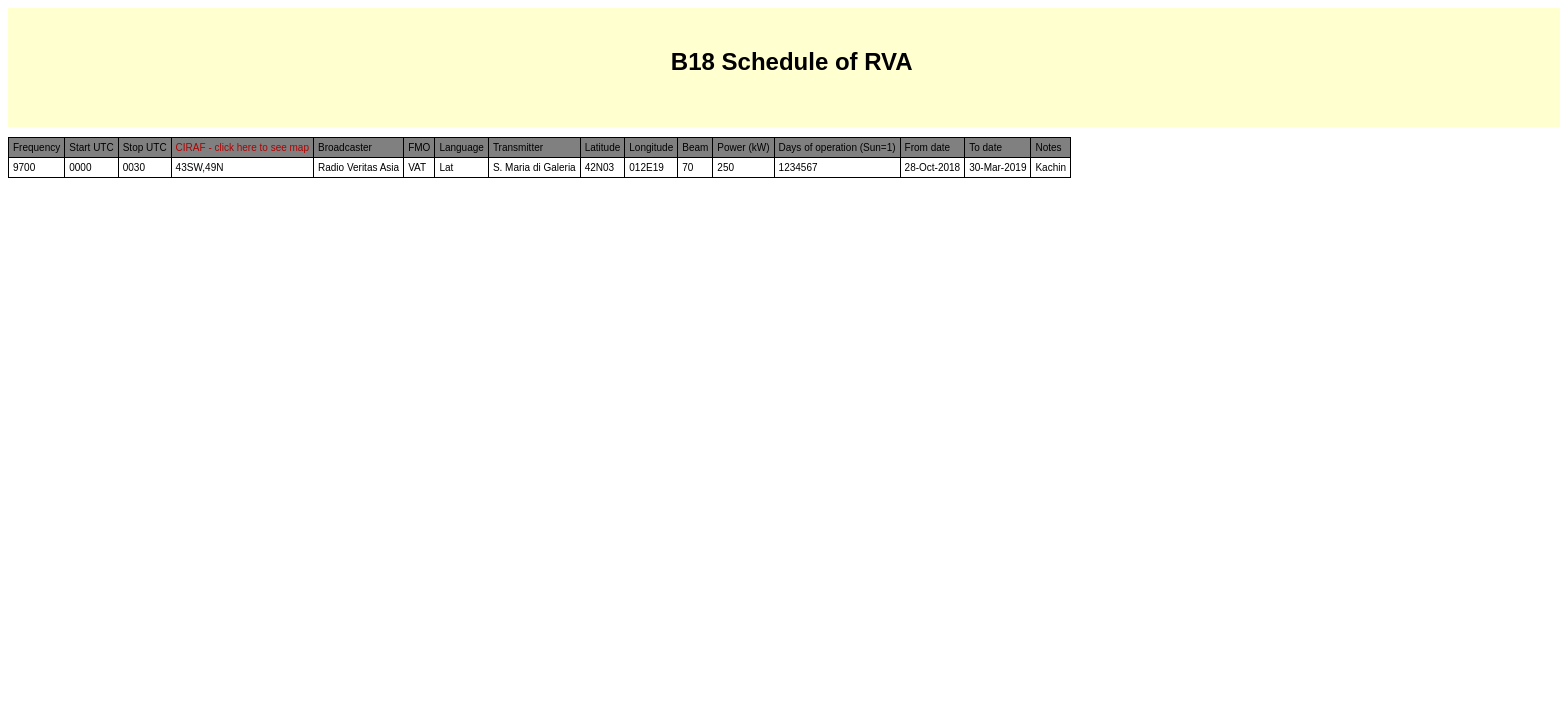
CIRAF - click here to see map (242, 147)
